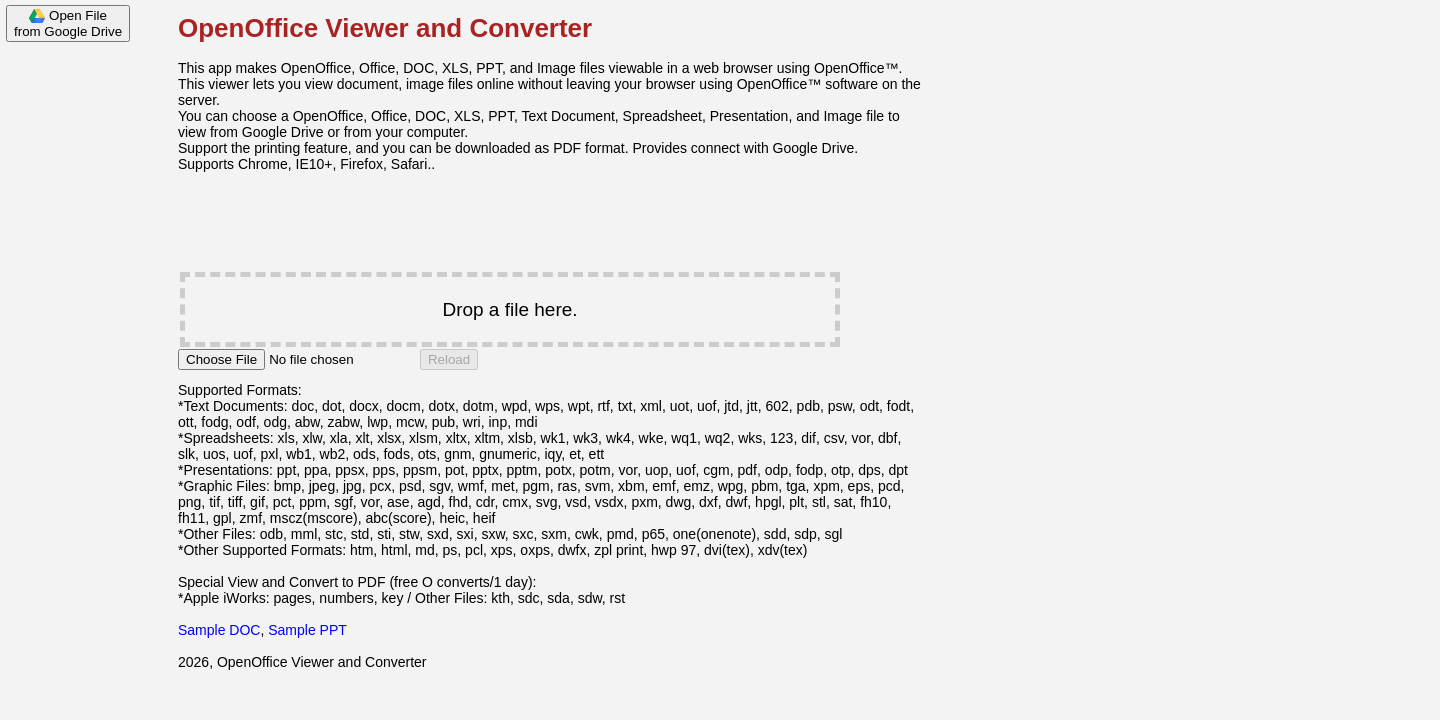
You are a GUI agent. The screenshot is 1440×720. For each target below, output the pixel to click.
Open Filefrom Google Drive (68, 23)
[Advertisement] (80, 352)
